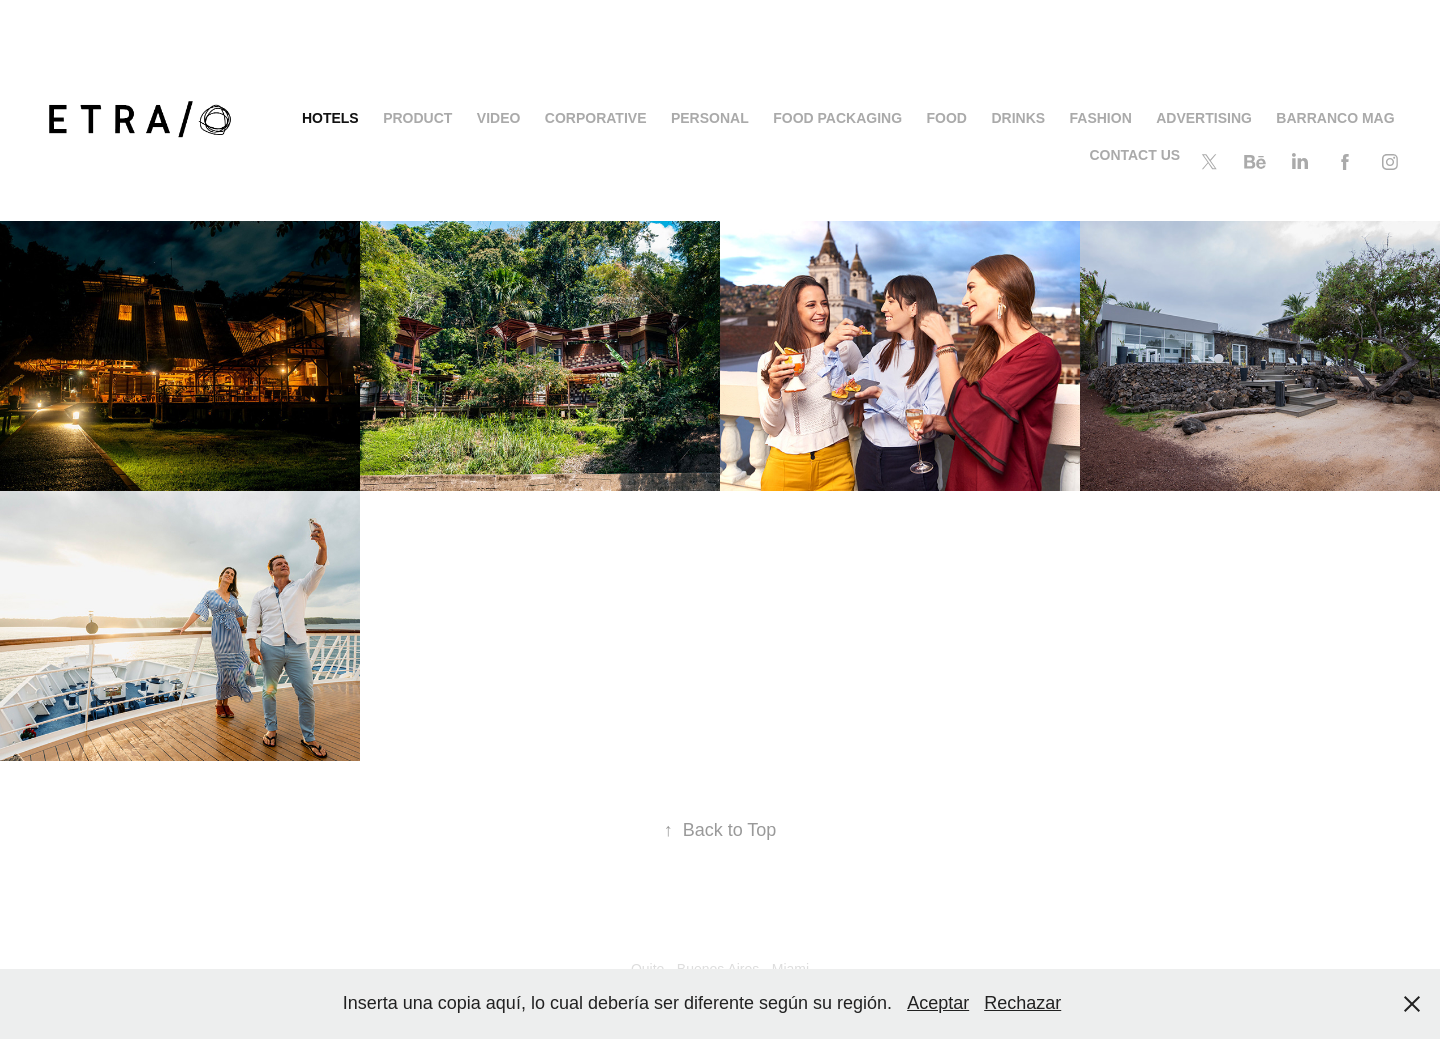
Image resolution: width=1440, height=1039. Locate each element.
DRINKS (1018, 118)
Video (499, 118)
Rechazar (1022, 1003)
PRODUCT (417, 118)
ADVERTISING (1204, 118)
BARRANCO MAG (1335, 118)
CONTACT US (1134, 155)
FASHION (1101, 118)
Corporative (596, 118)
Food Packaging (837, 118)
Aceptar (938, 1003)
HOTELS (330, 118)
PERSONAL (710, 118)
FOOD (947, 118)
